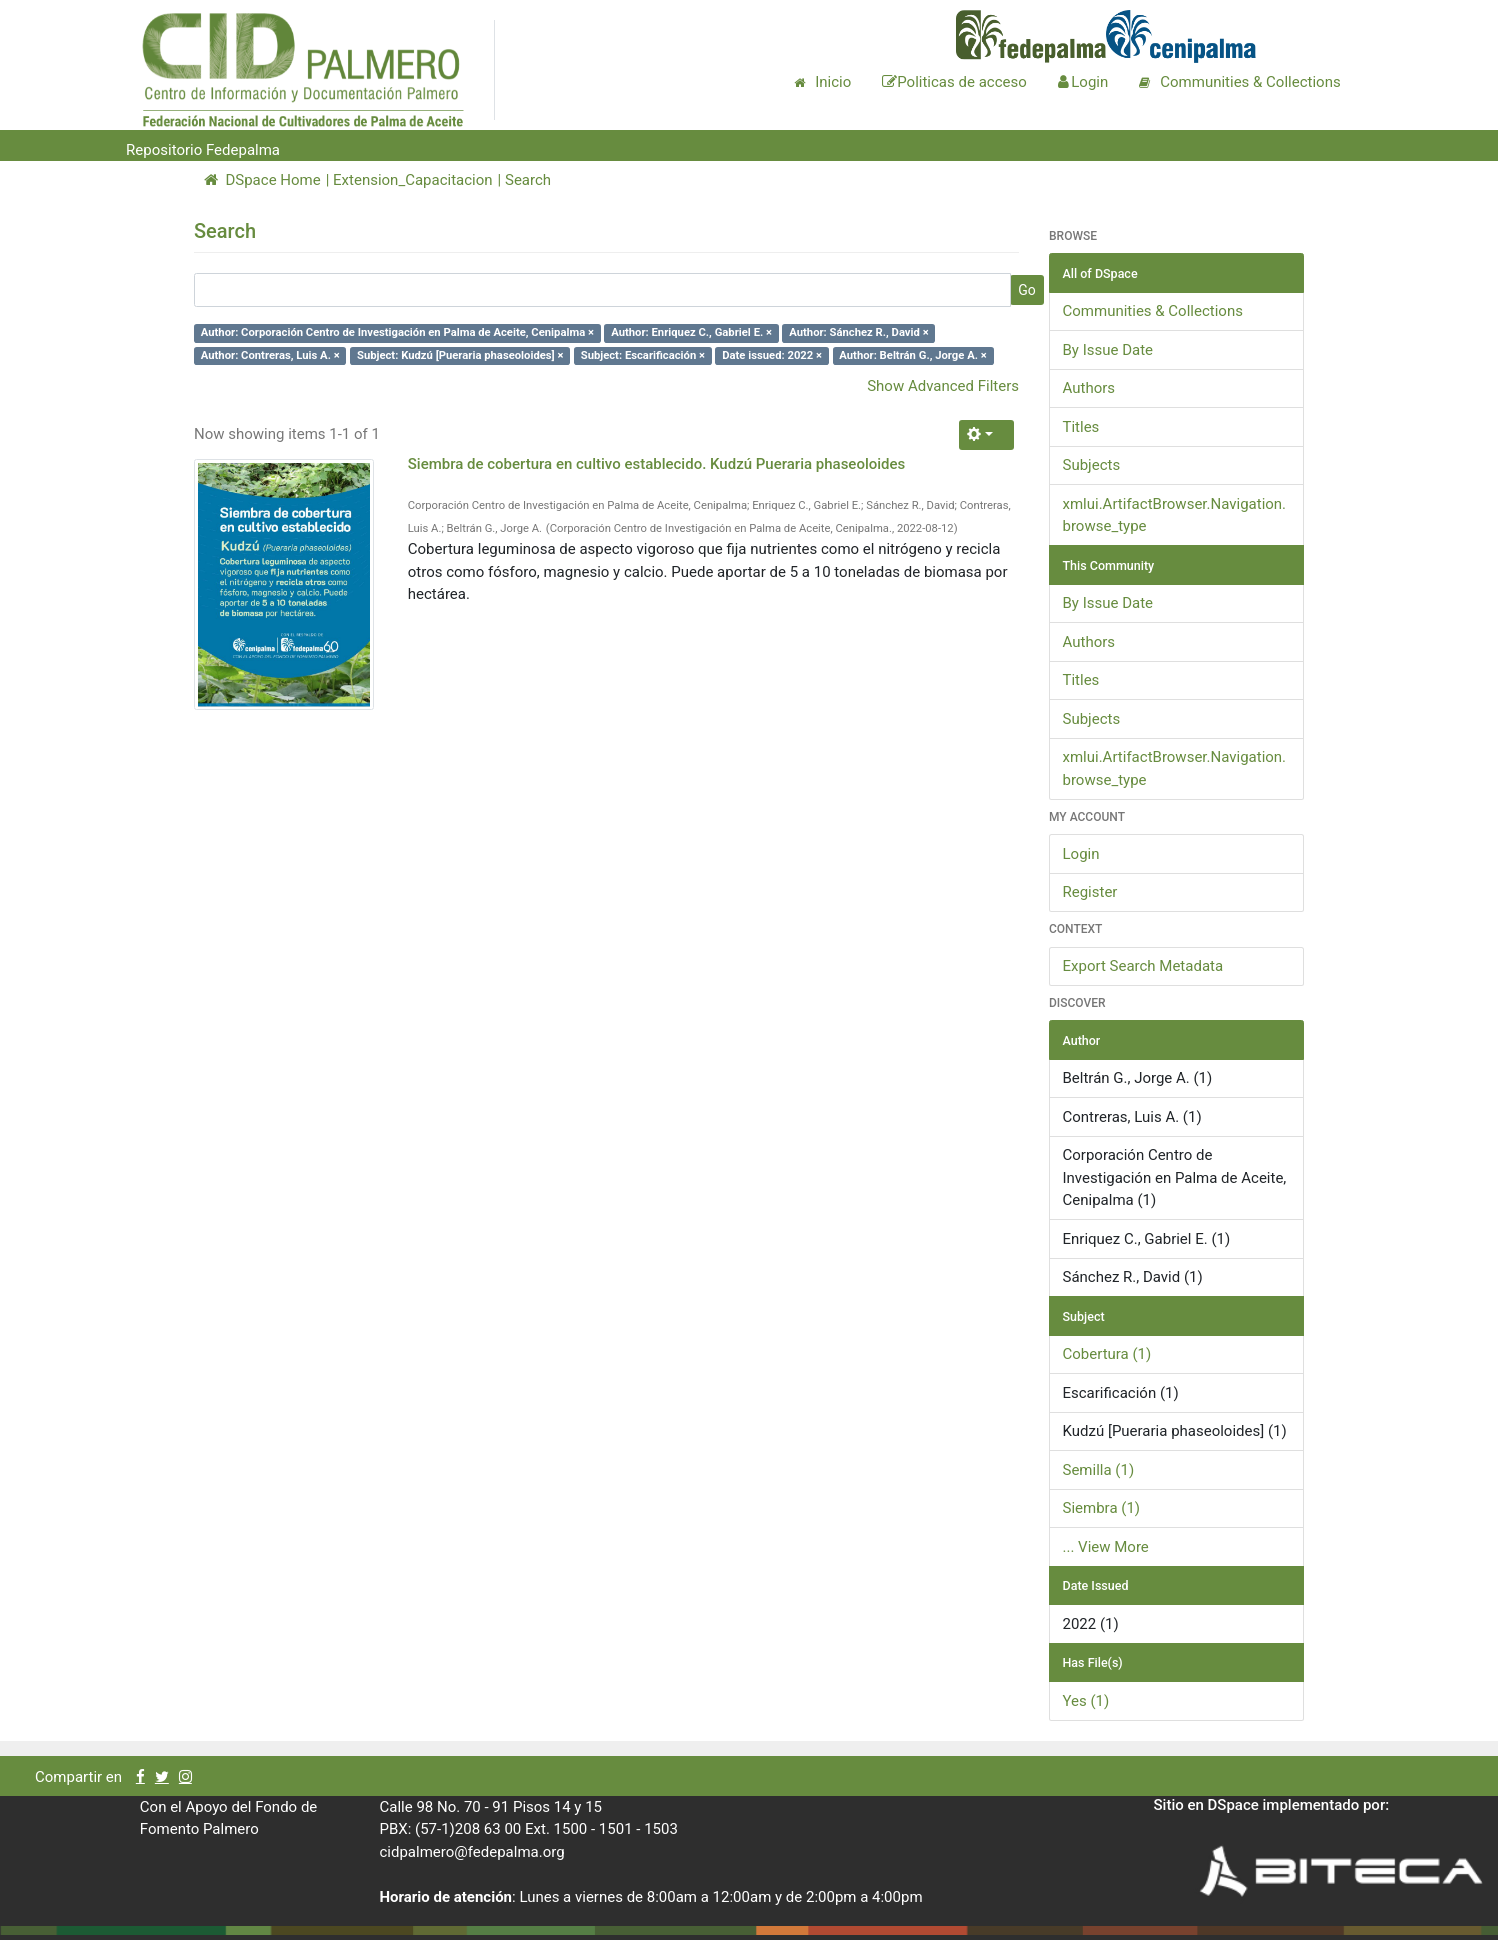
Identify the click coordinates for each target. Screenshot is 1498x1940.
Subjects (1092, 465)
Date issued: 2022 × (772, 355)
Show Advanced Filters (943, 386)
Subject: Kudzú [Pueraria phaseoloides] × (460, 355)
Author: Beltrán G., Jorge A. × (912, 355)
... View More (1106, 1547)
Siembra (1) (1102, 1508)
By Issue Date (1108, 350)
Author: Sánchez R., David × (858, 332)
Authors (1089, 388)
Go (1027, 290)
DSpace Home (262, 180)
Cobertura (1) (1107, 1354)
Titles (1081, 427)
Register (1090, 892)
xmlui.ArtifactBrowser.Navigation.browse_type (1175, 515)
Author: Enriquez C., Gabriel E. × (691, 332)
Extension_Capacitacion (413, 180)
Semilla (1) (1099, 1470)
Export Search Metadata (1143, 966)
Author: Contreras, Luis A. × (270, 355)
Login (1081, 854)
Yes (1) (1086, 1701)
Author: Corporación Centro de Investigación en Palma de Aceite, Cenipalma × (397, 332)
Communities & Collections (1153, 311)
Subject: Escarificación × (643, 355)
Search (528, 180)
